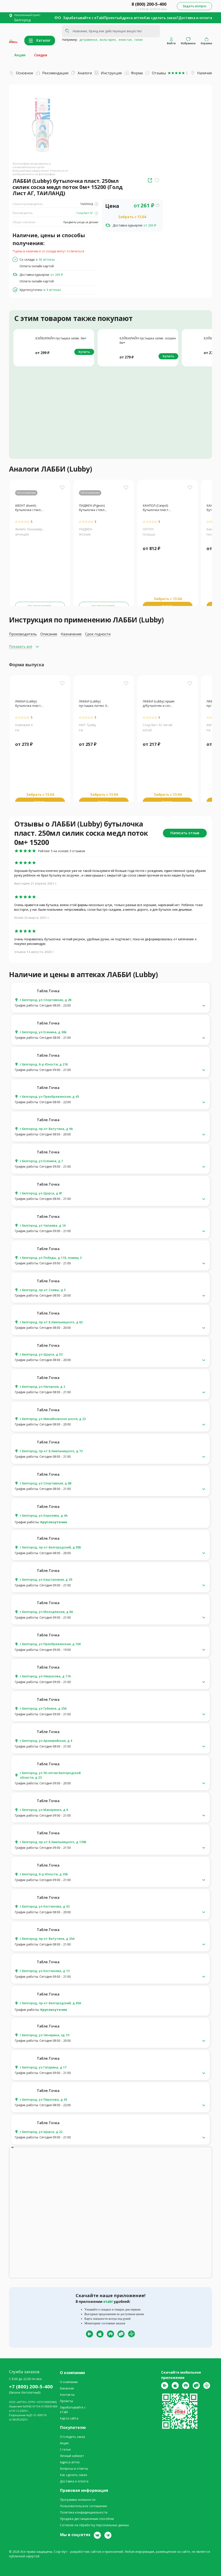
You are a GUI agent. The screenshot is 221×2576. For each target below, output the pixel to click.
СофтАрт (61, 2551)
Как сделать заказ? (161, 17)
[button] (110, 1005)
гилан (138, 39)
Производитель (23, 634)
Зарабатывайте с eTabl (83, 17)
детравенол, (88, 39)
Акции (19, 55)
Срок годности (97, 634)
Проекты (112, 17)
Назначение (71, 634)
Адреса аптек (132, 17)
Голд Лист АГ (87, 213)
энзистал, (125, 39)
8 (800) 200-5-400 (149, 4)
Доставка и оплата (195, 17)
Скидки (40, 55)
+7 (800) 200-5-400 (31, 2386)
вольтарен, (107, 39)
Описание (48, 634)
